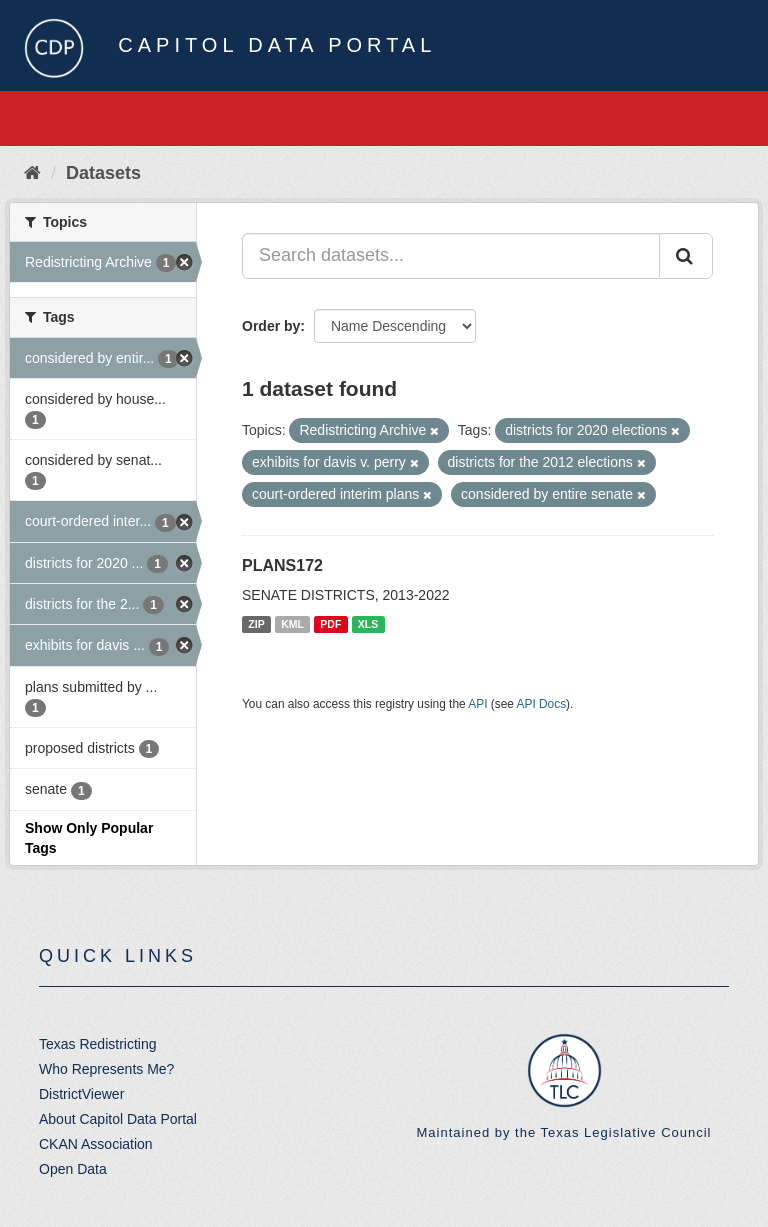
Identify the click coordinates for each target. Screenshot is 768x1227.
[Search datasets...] (451, 256)
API (477, 704)
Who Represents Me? (106, 1069)
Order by (271, 326)
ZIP (256, 624)
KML (292, 624)
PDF (330, 624)
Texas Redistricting (98, 1044)
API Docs (542, 704)
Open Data (73, 1169)
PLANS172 (282, 565)
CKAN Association (96, 1144)
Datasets (103, 173)
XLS (368, 624)
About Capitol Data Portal (118, 1119)
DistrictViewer (81, 1094)
